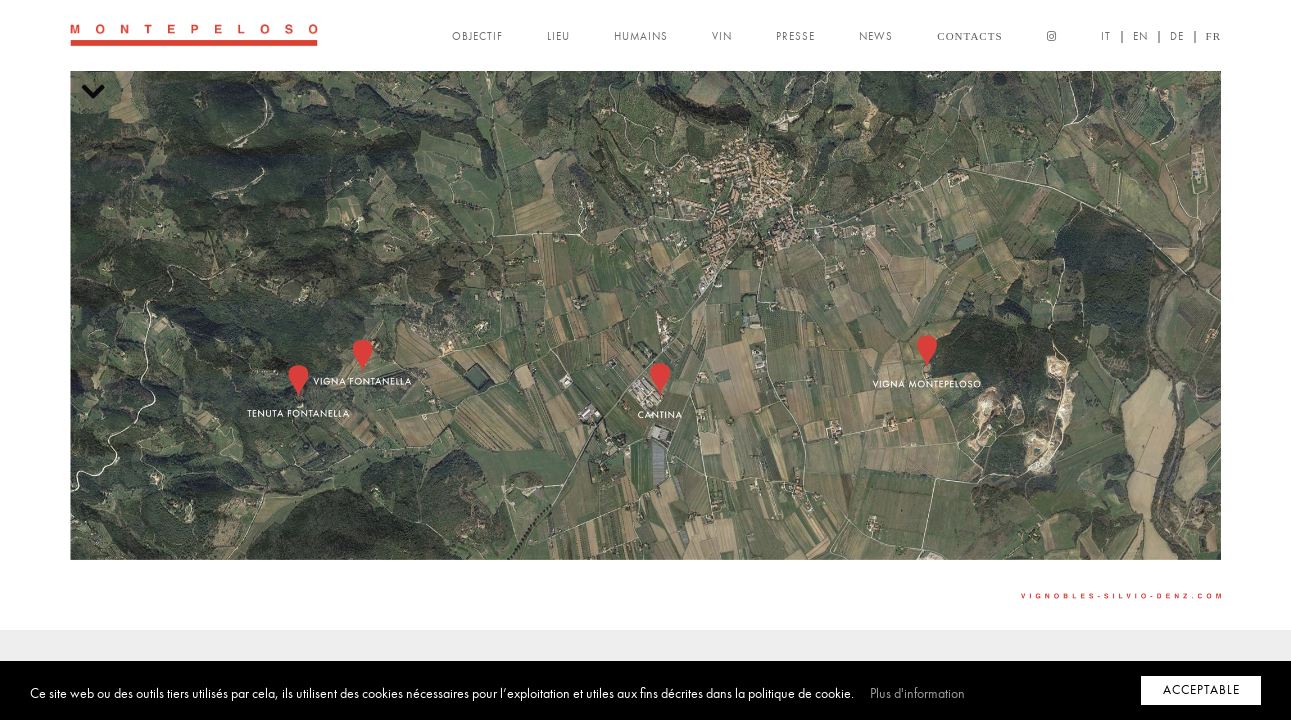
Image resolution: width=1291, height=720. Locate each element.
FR (1213, 36)
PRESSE (795, 36)
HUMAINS (641, 36)
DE (1177, 36)
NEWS (876, 36)
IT (1106, 36)
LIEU (558, 36)
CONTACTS (969, 36)
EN (1140, 36)
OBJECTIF (477, 36)
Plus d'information (917, 693)
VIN (722, 36)
